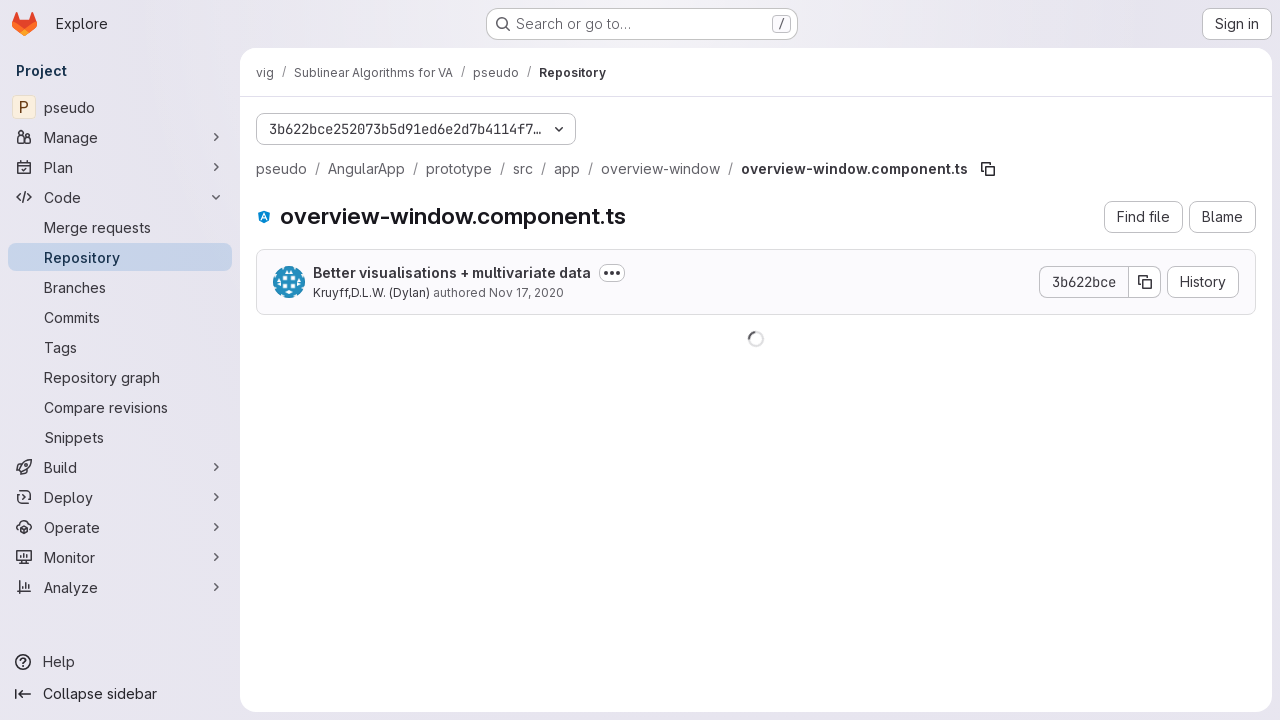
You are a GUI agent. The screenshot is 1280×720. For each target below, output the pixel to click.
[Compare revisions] (120, 407)
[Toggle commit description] (612, 273)
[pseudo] (120, 107)
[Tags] (120, 347)
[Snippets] (120, 437)
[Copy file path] (988, 169)
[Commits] (120, 317)
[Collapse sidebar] (120, 694)
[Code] (120, 197)
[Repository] (120, 257)
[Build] (120, 467)
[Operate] (120, 527)
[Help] (120, 662)
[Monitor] (120, 557)
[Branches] (120, 287)
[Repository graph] (120, 377)
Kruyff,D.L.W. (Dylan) (371, 292)
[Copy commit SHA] (1145, 282)
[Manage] (120, 137)
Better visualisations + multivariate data (452, 272)
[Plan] (120, 167)
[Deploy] (120, 497)
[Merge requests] (120, 227)
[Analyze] (120, 587)
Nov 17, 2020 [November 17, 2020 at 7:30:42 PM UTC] (526, 292)
